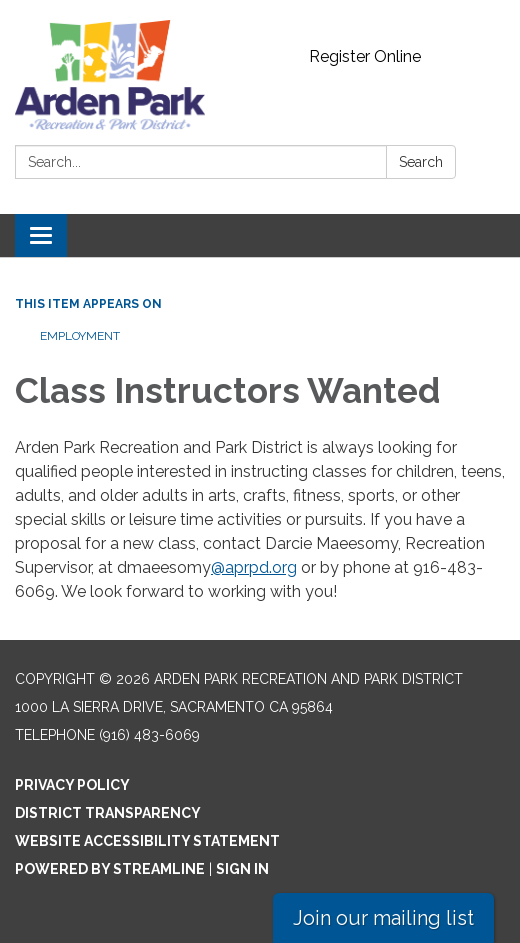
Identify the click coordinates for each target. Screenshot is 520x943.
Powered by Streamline (110, 869)
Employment (80, 336)
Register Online (365, 56)
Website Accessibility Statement (147, 841)
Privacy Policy (72, 785)
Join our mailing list (383, 918)
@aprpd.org (254, 567)
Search (421, 162)
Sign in (242, 869)
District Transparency (108, 813)
